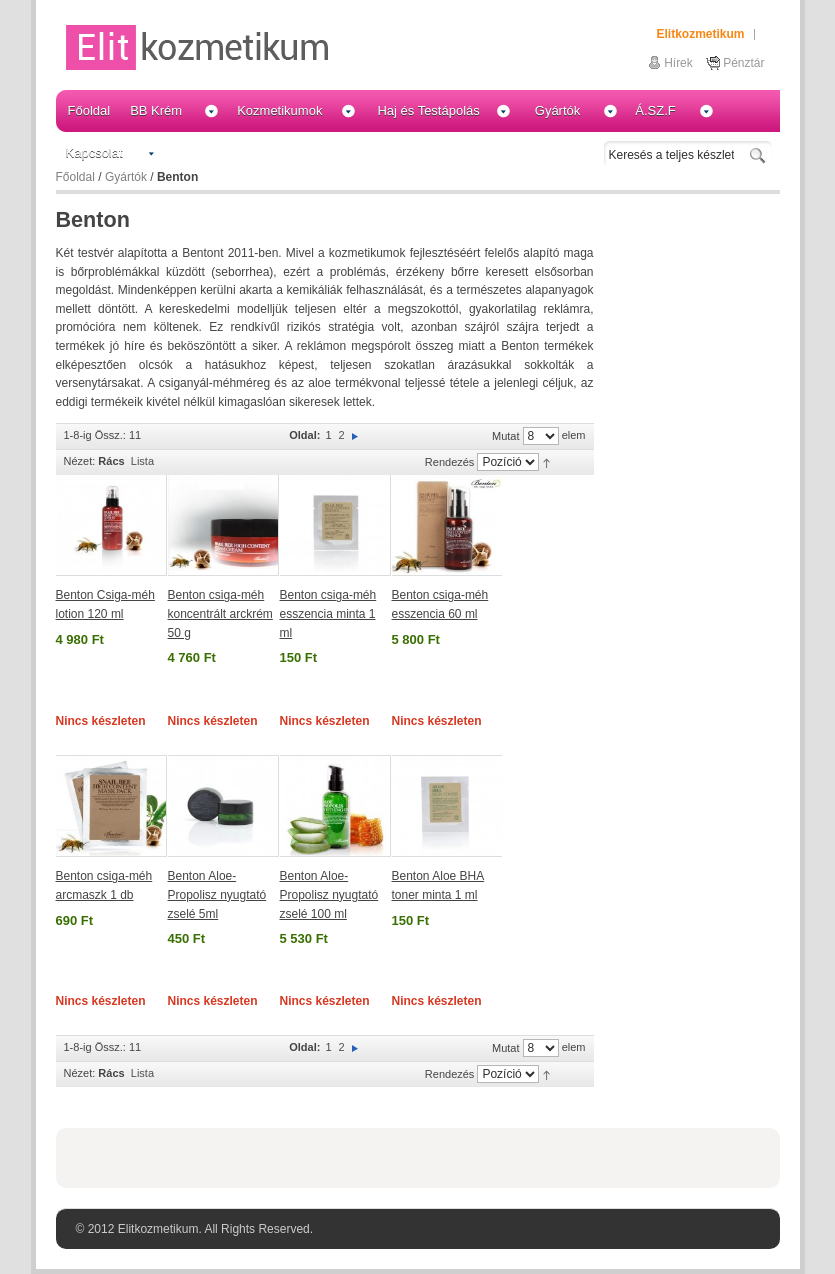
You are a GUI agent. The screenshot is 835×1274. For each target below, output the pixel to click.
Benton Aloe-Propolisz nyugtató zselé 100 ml (329, 894)
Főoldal (75, 177)
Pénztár (743, 63)
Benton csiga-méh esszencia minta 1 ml (328, 613)
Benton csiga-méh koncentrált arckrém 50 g (220, 613)
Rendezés (450, 462)
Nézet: (80, 461)
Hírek (678, 63)
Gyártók (126, 177)
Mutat (506, 436)
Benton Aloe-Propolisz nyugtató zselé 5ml (217, 894)
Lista (142, 461)
